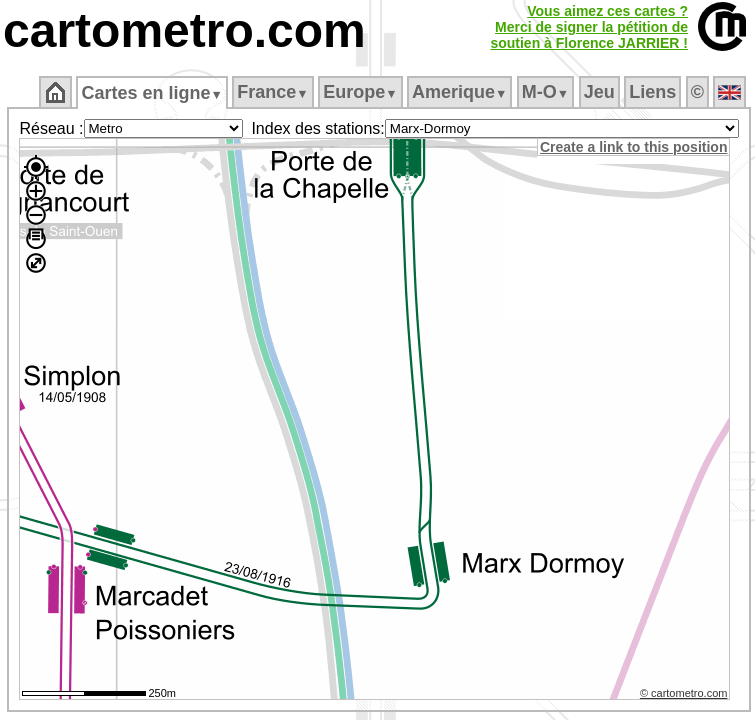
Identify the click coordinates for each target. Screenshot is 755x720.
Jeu (599, 92)
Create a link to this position (633, 147)
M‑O (545, 92)
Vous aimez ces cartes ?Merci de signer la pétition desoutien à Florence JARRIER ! (589, 27)
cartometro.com (184, 30)
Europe (360, 92)
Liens (652, 92)
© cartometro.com (684, 693)
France (272, 92)
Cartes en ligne (151, 93)
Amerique (459, 92)
